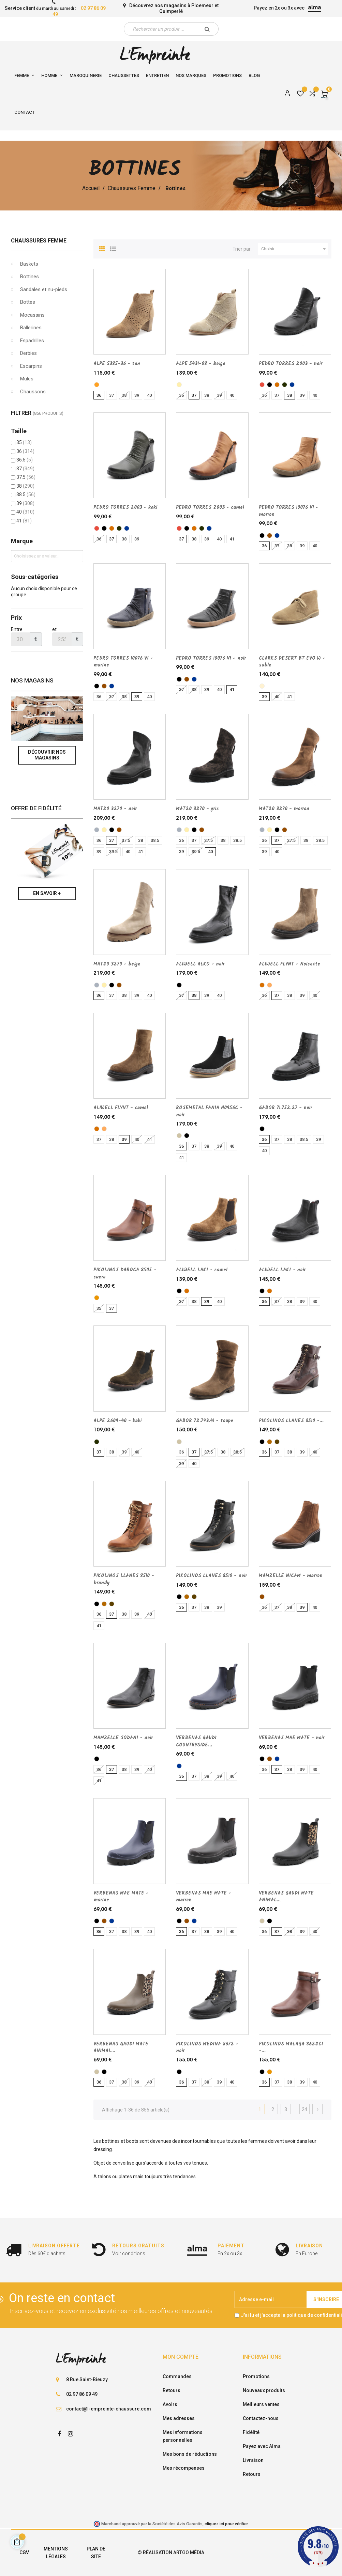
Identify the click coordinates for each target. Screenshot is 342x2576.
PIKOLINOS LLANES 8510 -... (291, 1421)
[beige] (179, 384)
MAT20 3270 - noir (115, 809)
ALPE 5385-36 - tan (116, 363)
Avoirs (170, 2404)
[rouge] (262, 384)
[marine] (292, 384)
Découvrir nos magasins (47, 755)
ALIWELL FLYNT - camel (120, 1108)
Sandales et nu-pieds (43, 289)
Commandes (177, 2376)
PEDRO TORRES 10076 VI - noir (211, 658)
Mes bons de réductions (190, 2454)
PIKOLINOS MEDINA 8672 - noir (207, 2047)
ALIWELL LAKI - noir (282, 1270)
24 (304, 2109)
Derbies (28, 353)
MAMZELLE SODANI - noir (123, 1738)
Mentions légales (56, 2552)
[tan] (96, 384)
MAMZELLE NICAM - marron (291, 1576)
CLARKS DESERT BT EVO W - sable (292, 662)
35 (24, 442)
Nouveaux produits (264, 2390)
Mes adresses (179, 2418)
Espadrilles (32, 340)
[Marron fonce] (277, 1441)
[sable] (262, 686)
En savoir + (47, 893)
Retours (171, 2390)
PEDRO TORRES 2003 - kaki (125, 507)
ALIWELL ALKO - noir (200, 964)
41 (24, 520)
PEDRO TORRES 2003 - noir (290, 363)
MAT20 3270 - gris (197, 809)
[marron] (269, 535)
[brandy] (269, 1441)
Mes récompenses (184, 2468)
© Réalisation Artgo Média (171, 2552)
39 (25, 503)
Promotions (256, 2376)
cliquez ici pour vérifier (226, 2523)
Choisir (294, 249)
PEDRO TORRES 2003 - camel (210, 507)
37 (25, 468)
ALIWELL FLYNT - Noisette (289, 964)
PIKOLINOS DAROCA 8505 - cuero (124, 1273)
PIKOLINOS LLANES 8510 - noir (211, 1576)
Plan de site (96, 2552)
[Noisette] (269, 985)
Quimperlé (171, 11)
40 (25, 512)
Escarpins (31, 366)
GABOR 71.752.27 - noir (285, 1108)
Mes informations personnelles (183, 2436)
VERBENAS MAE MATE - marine (121, 1896)
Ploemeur (202, 5)
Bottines (29, 276)
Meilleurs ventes (261, 2404)
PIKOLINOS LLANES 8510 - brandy (123, 1579)
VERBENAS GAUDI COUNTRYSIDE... (196, 1741)
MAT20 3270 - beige (116, 964)
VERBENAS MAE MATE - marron (203, 1896)
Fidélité (251, 2432)
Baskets (29, 264)
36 (25, 451)
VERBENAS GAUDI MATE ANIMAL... (286, 1896)
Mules (26, 379)
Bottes (27, 302)
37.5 (25, 477)
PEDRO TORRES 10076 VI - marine (123, 662)
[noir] (269, 384)
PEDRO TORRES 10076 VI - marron (288, 511)
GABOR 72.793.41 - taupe (204, 1421)
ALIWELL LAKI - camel (201, 1270)
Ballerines (31, 328)
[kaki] (284, 384)
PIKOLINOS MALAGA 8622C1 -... (291, 2047)
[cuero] (96, 1297)
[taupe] (179, 1135)
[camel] (277, 384)
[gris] (96, 829)
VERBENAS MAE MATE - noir (291, 1738)
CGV (24, 2552)
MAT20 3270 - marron (284, 809)
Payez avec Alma (262, 2446)
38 (25, 486)
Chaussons (33, 392)
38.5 (25, 494)
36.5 (24, 459)
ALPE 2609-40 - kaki (117, 1421)
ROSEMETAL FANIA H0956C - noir (209, 1111)
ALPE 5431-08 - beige (200, 363)
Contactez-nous (261, 2418)
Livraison (253, 2460)
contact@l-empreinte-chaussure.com (108, 2409)
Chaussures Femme (38, 240)
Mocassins (32, 315)
